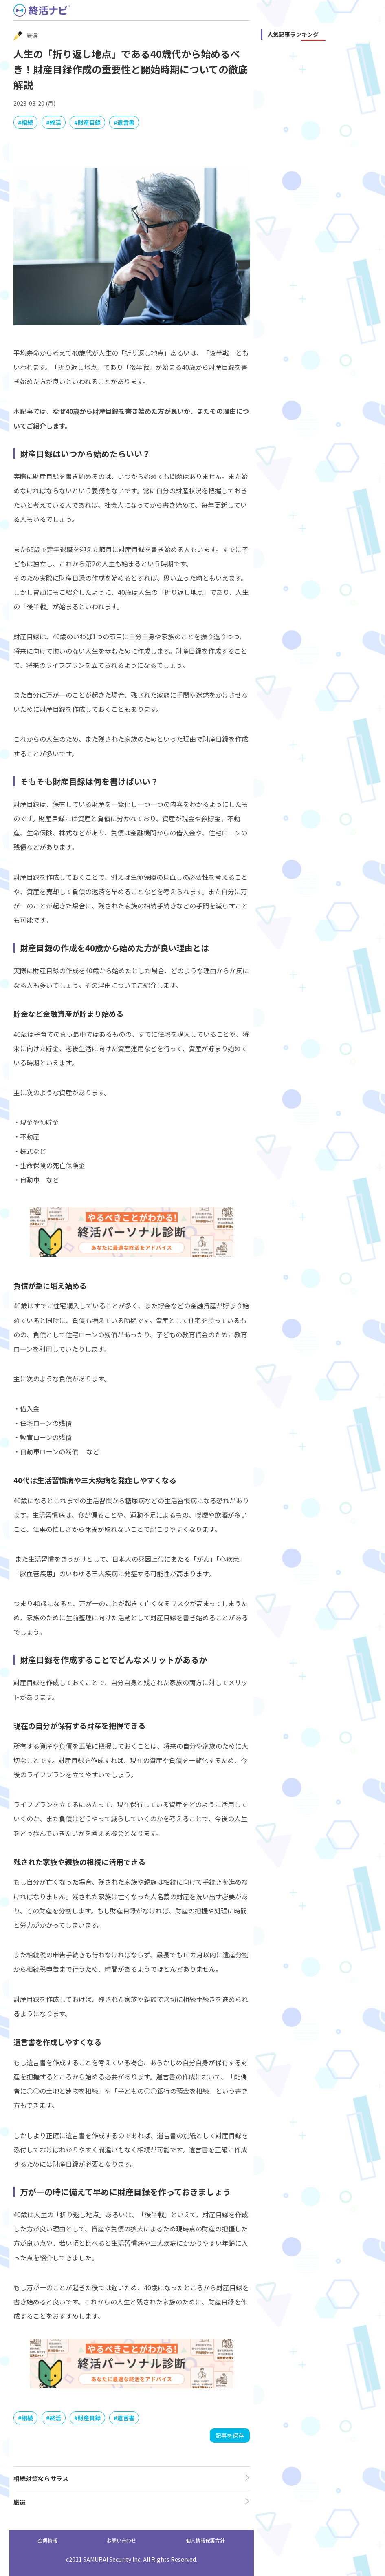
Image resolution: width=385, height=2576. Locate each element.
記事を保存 (230, 2435)
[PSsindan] (131, 1254)
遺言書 (125, 122)
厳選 (19, 2502)
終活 (55, 122)
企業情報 (47, 2540)
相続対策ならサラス (40, 2478)
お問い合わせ (121, 2540)
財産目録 (89, 122)
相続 (27, 122)
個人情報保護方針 (205, 2540)
